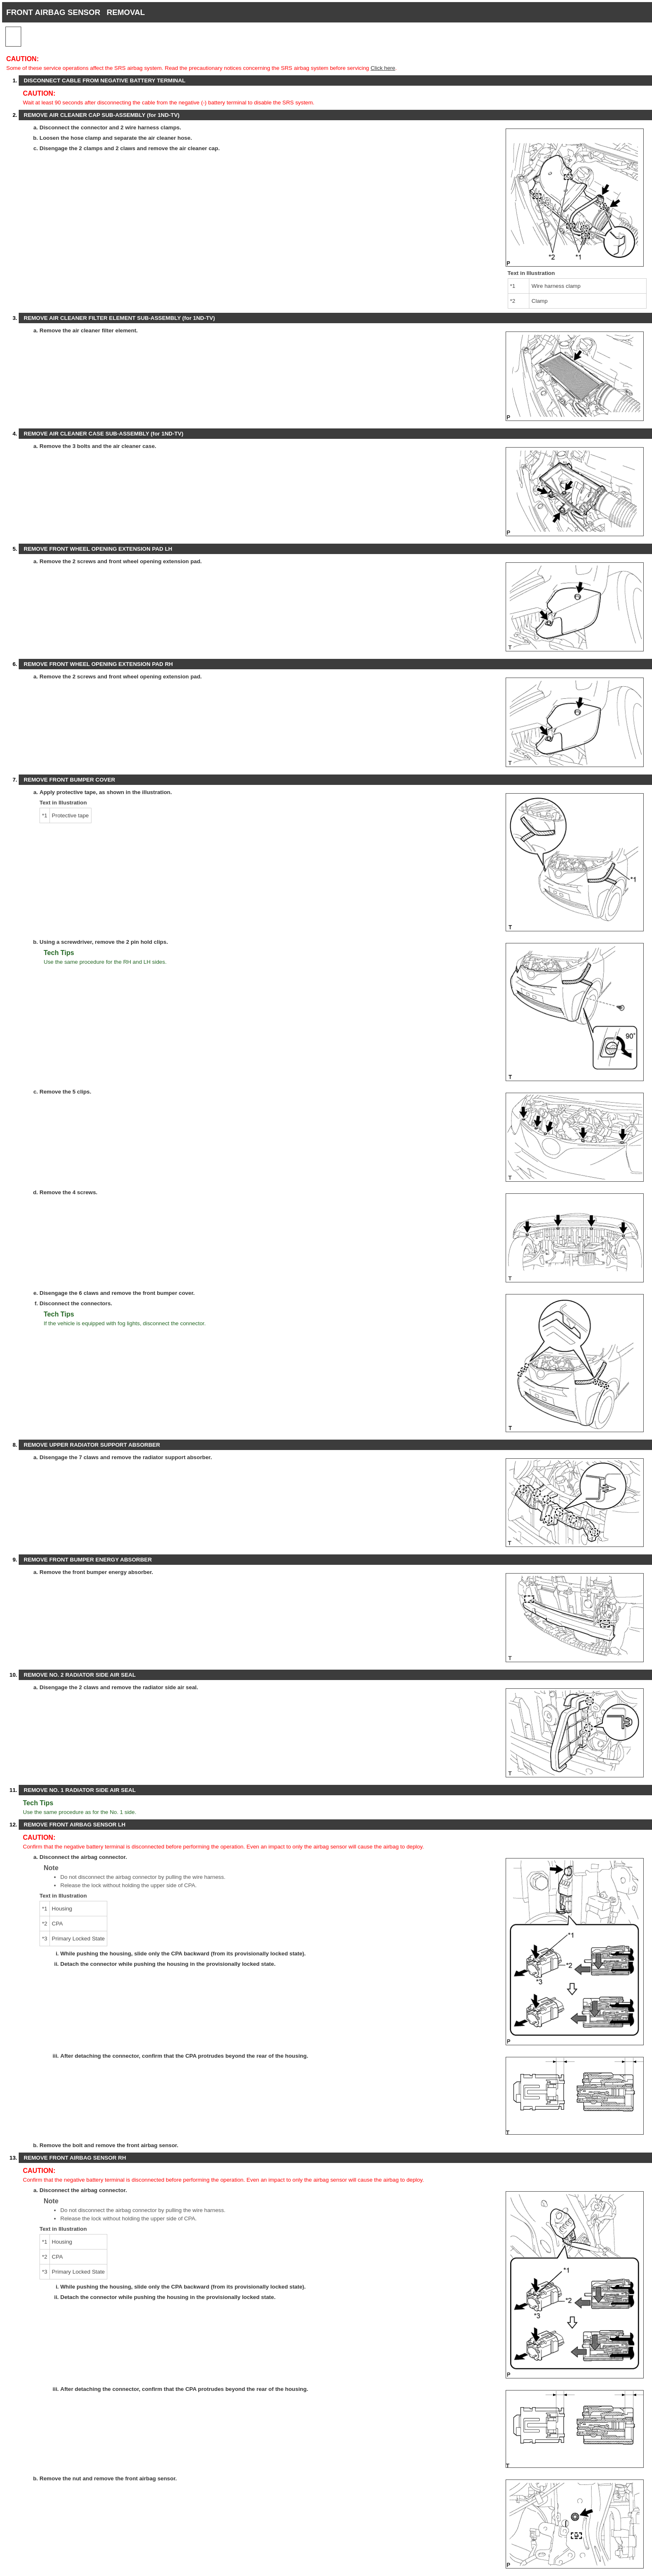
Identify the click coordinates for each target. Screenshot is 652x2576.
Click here (382, 68)
